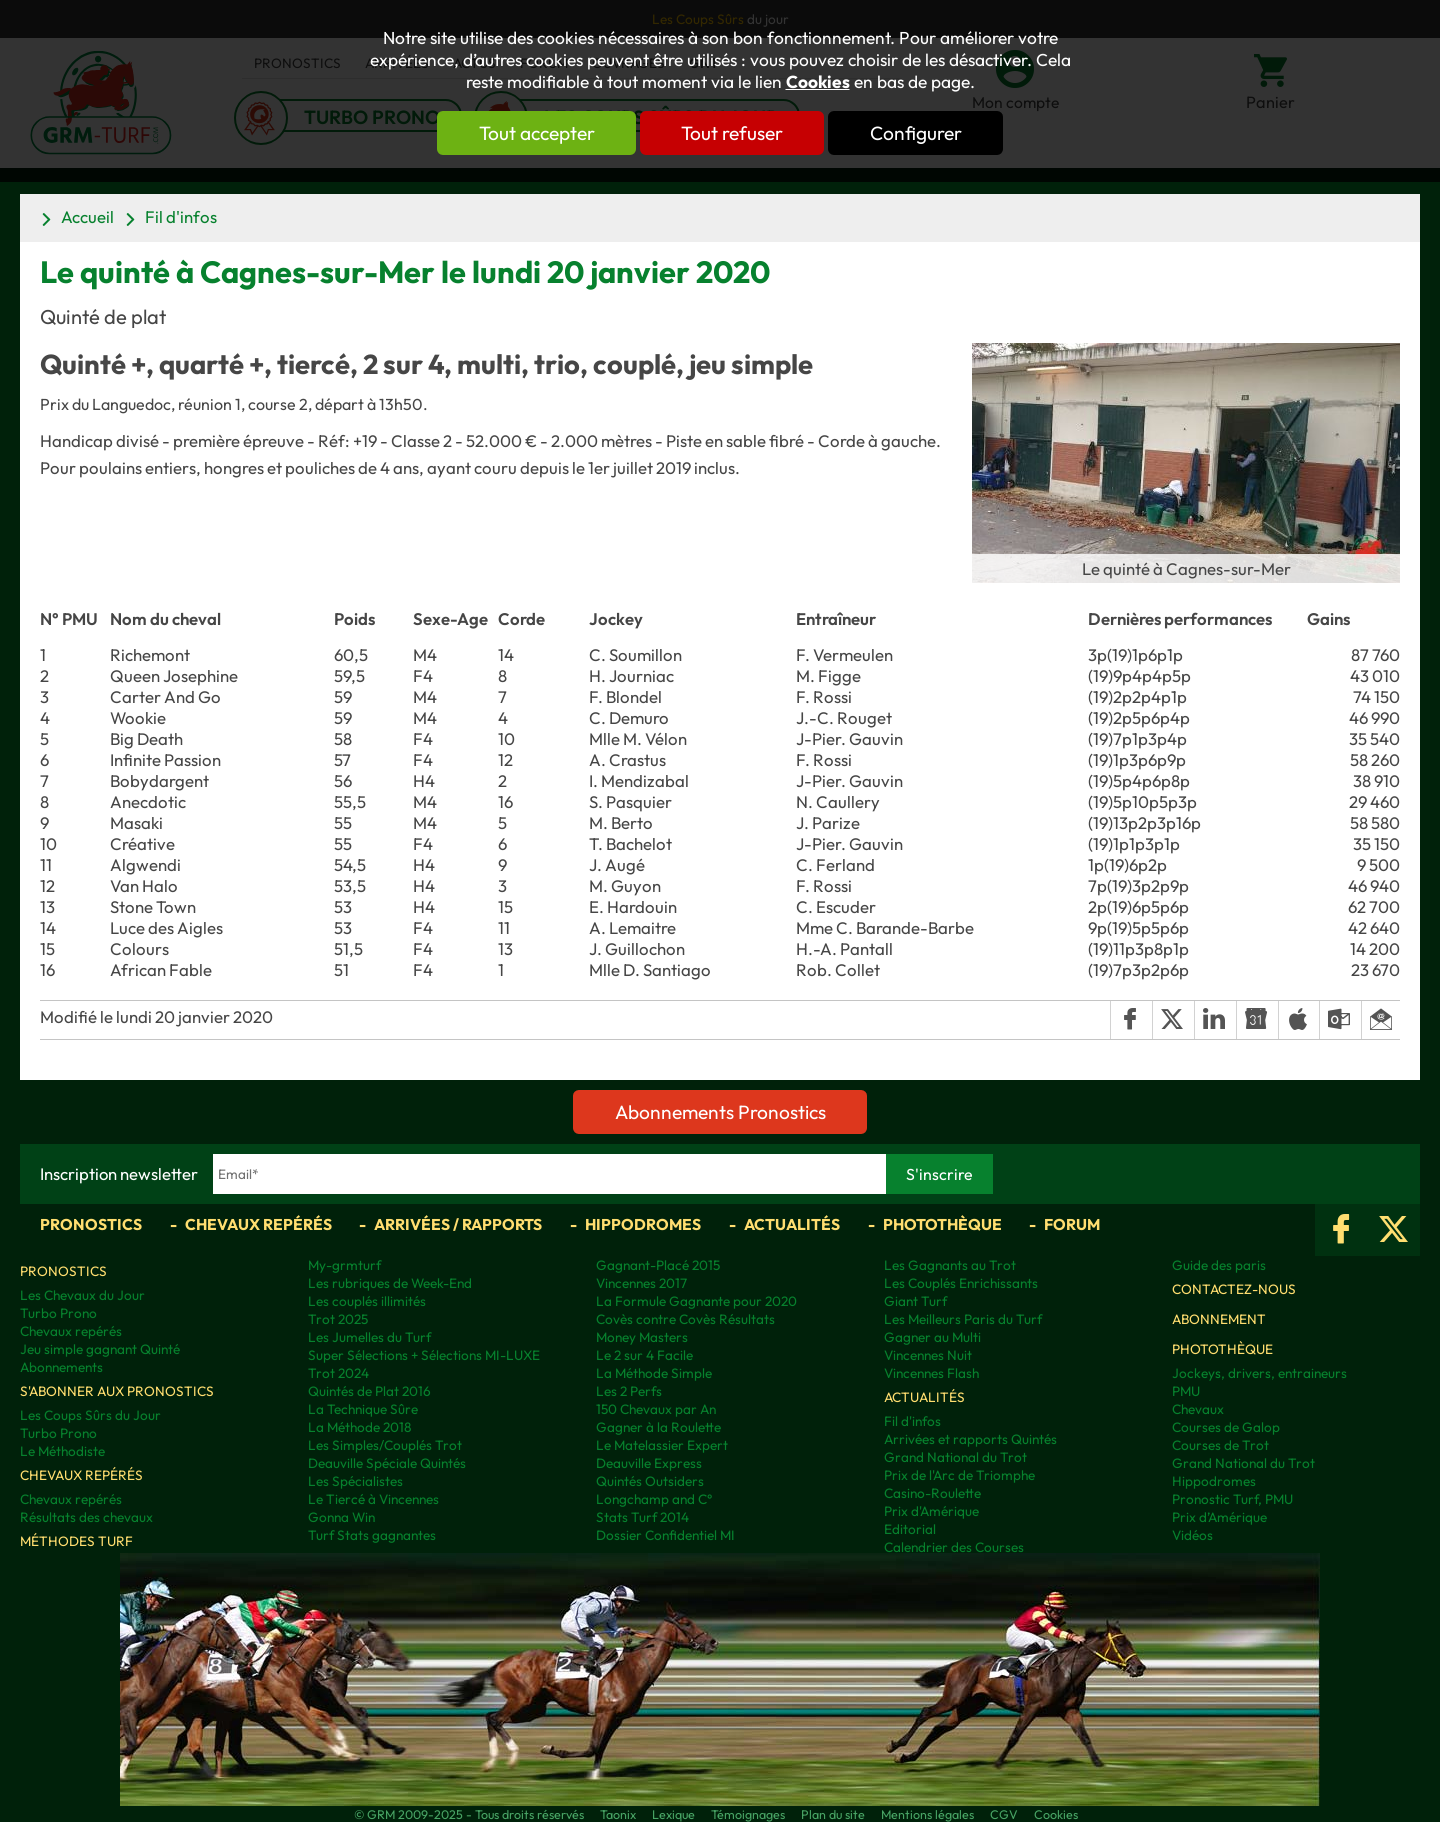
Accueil (87, 216)
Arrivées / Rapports (458, 1224)
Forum (1072, 1224)
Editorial (910, 1529)
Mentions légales (927, 1814)
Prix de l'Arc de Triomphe (959, 1475)
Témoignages (748, 1814)
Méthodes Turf (76, 1541)
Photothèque (942, 1224)
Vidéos (1192, 1535)
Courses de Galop (1226, 1427)
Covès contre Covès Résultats (685, 1319)
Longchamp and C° (654, 1499)
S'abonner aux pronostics (117, 1391)
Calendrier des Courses (954, 1547)
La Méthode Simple (654, 1373)
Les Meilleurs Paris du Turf (963, 1319)
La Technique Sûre (363, 1409)
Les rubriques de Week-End (390, 1283)
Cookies (818, 82)
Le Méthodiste (62, 1451)
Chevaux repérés (258, 1224)
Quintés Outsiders (650, 1481)
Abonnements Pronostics (720, 1112)
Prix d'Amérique (931, 1511)
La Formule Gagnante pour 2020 (696, 1301)
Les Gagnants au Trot (950, 1265)
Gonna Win (341, 1517)
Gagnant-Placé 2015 (658, 1265)
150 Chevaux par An (656, 1409)
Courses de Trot (1220, 1445)
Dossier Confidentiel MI (665, 1535)
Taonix (618, 1814)
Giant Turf (915, 1301)
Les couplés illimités (367, 1301)
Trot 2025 (338, 1319)
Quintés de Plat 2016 (369, 1391)
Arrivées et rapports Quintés (970, 1439)
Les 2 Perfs (629, 1391)
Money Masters (642, 1337)
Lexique (673, 1814)
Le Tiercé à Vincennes (373, 1499)
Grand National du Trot (955, 1457)
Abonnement (1219, 1319)
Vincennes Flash (931, 1373)
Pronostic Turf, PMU (1232, 1499)
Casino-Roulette (932, 1493)
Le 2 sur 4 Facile (644, 1355)
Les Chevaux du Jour (82, 1295)
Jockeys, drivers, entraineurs (1259, 1373)
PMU (1186, 1391)
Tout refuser (732, 133)
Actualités (792, 1224)
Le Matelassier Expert (662, 1445)
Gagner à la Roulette (658, 1427)
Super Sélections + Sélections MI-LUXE (424, 1355)
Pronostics (91, 1224)
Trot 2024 (338, 1373)
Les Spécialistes (355, 1481)
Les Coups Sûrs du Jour (90, 1415)
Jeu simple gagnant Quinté (100, 1349)
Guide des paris (1219, 1265)
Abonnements (61, 1367)
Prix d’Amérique (1219, 1517)
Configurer (917, 133)
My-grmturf (344, 1265)
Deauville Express (649, 1463)
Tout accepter (535, 133)
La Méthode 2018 (359, 1427)
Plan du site (833, 1814)
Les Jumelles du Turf (369, 1337)
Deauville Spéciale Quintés (387, 1463)
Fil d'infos (181, 216)
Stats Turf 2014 (642, 1517)
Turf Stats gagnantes (372, 1535)
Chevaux (1198, 1409)
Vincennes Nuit (928, 1355)
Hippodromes (643, 1224)
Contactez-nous (1234, 1289)
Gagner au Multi (932, 1337)
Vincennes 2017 (641, 1283)
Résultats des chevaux (86, 1517)
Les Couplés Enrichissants (961, 1283)
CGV (1004, 1814)
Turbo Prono (58, 1313)
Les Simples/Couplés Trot (385, 1445)
